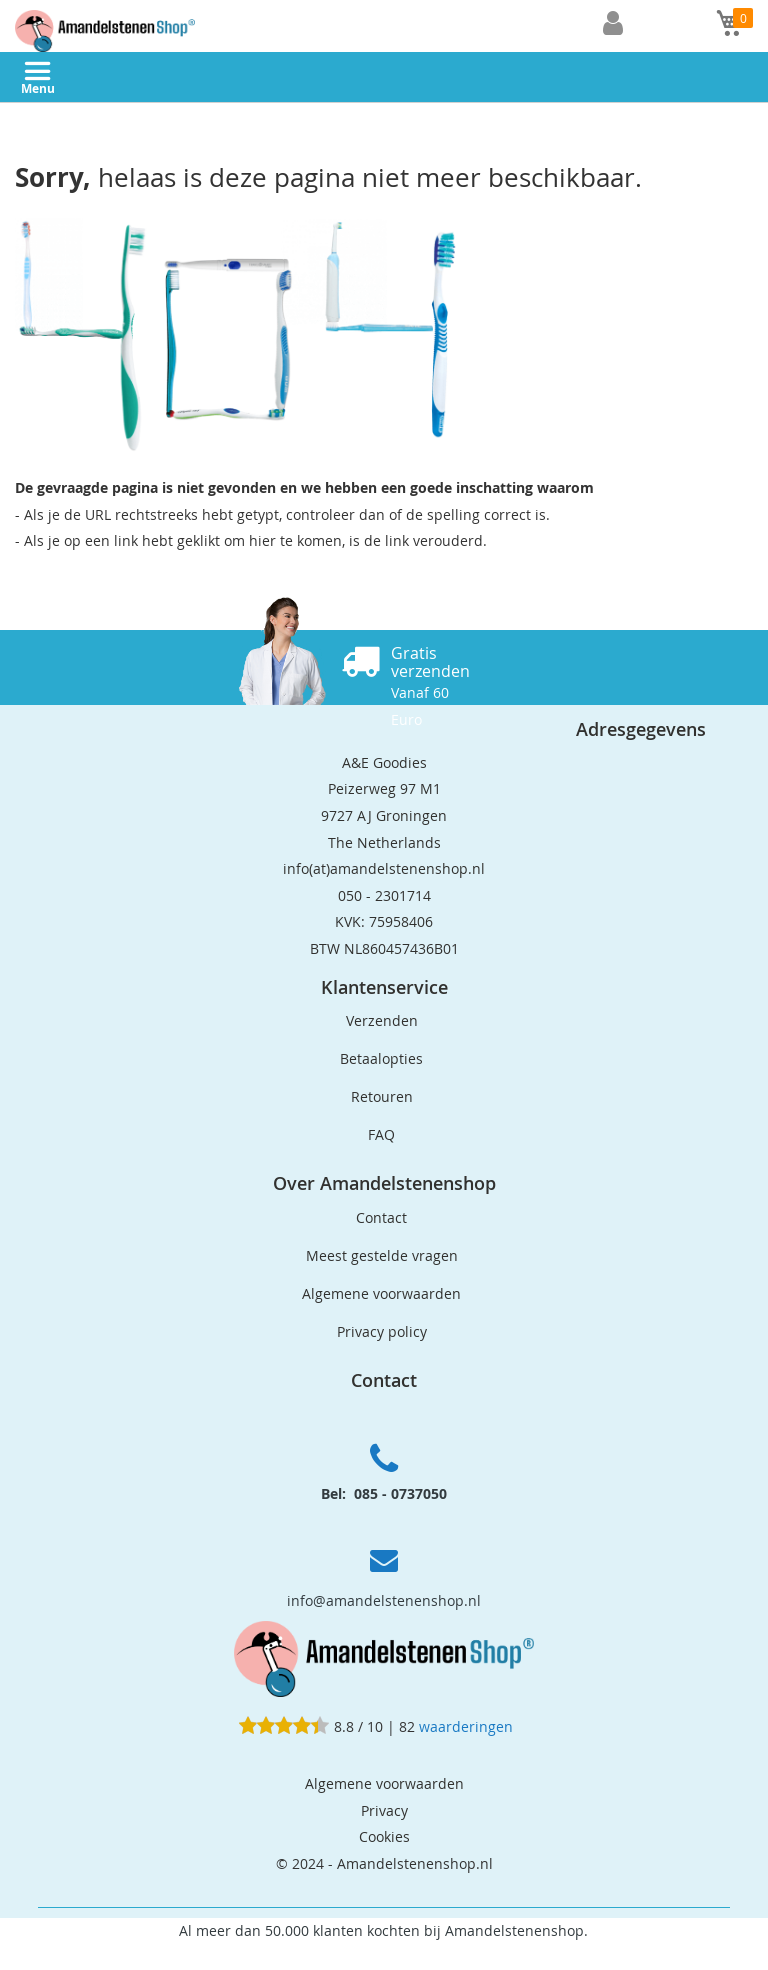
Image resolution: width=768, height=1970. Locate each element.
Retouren (382, 1096)
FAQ (381, 1134)
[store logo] (120, 26)
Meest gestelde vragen (382, 1255)
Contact (381, 1217)
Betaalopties (381, 1058)
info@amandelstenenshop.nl (384, 1600)
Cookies (384, 1836)
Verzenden (382, 1020)
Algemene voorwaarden (381, 1293)
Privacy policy (382, 1331)
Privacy (384, 1810)
